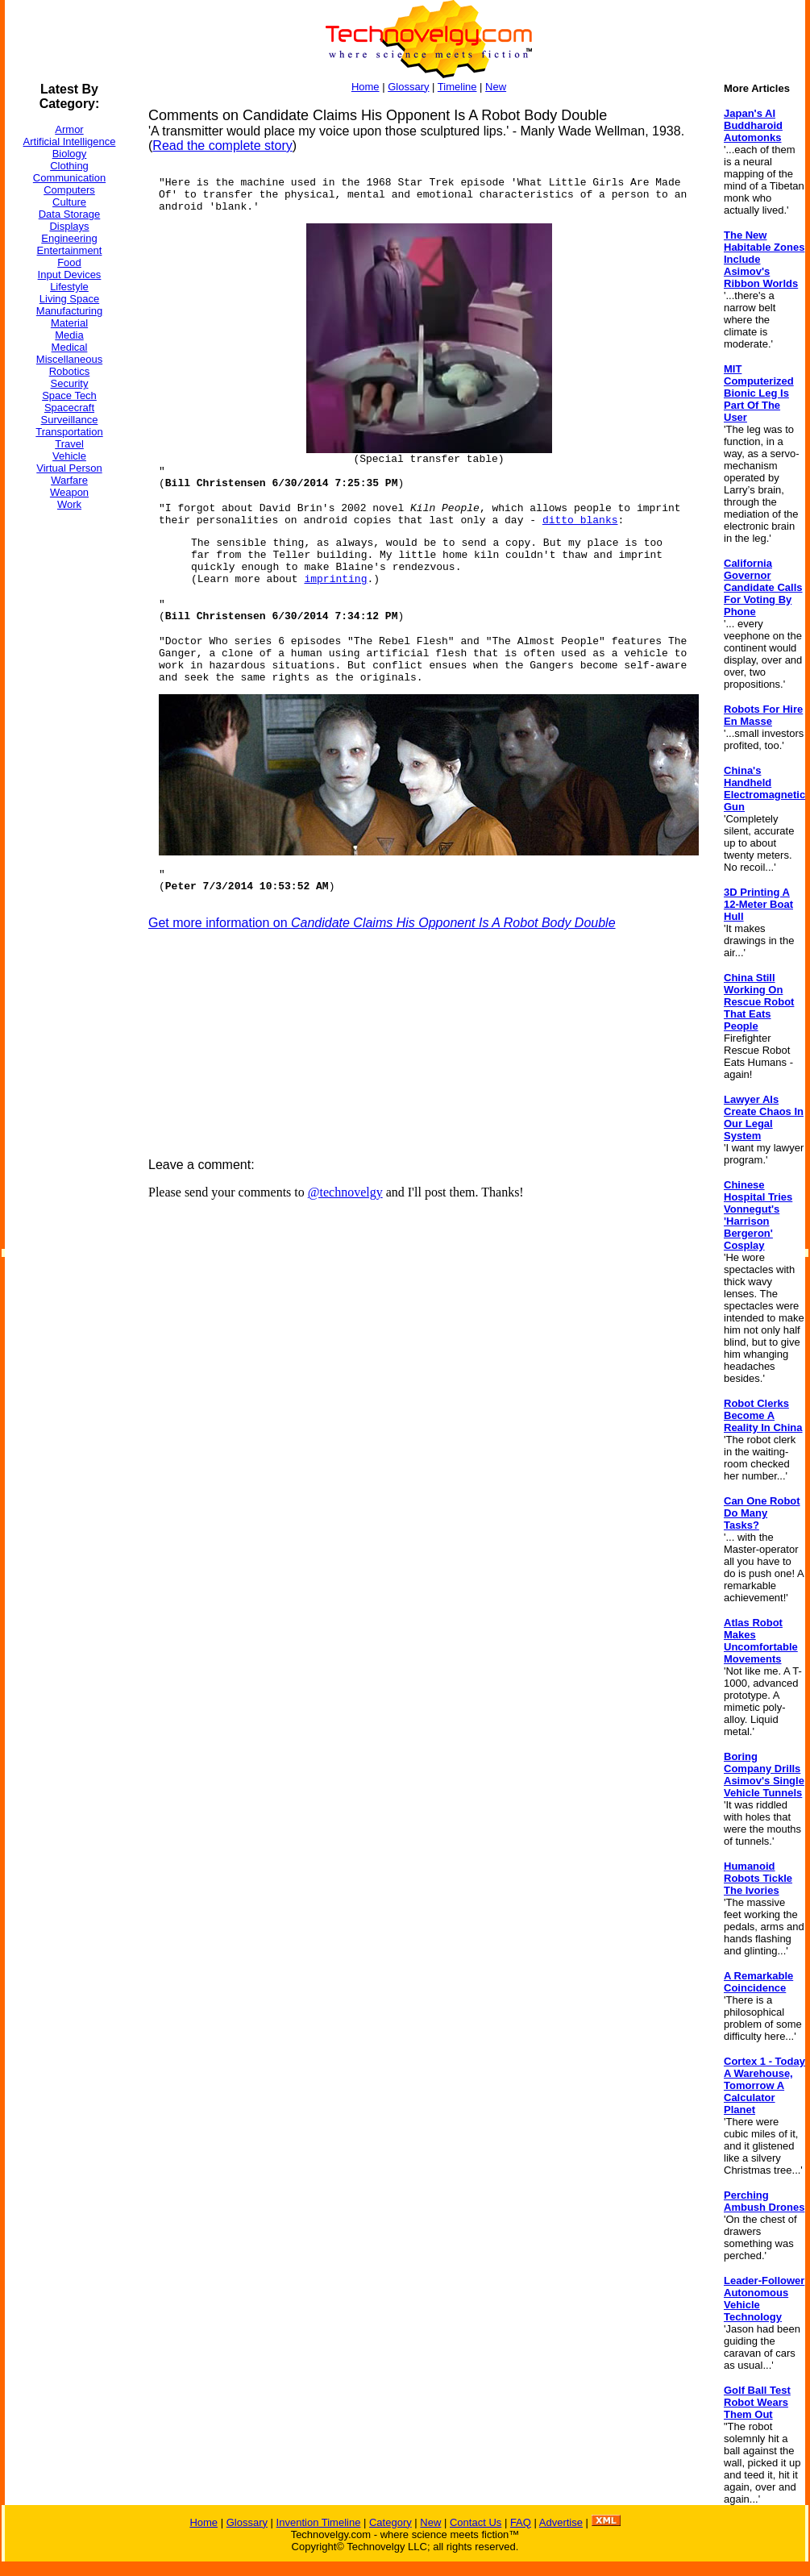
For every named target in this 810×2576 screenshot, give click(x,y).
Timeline (457, 87)
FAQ (520, 2522)
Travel (69, 444)
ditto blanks (580, 520)
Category (390, 2522)
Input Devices (70, 274)
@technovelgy (345, 1192)
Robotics (69, 371)
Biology (69, 154)
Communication (69, 178)
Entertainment (69, 250)
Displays (69, 226)
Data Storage (70, 214)
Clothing (69, 166)
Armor (69, 129)
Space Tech (69, 395)
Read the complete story (222, 145)
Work (69, 504)
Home (365, 87)
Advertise (561, 2522)
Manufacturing (69, 311)
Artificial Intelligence (69, 141)
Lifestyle (69, 287)
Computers (69, 190)
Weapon (69, 492)
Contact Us (475, 2522)
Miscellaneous (69, 359)
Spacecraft (69, 408)
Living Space (69, 299)
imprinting (335, 579)
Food (69, 262)
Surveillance (69, 420)
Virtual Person (69, 468)
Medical (70, 347)
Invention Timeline (318, 2522)
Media (69, 335)
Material (69, 323)
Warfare (69, 480)
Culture (69, 202)
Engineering (69, 238)
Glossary (408, 87)
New (495, 87)
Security (70, 383)
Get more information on (382, 923)
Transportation (68, 432)
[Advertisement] (69, 765)
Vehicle (69, 456)
